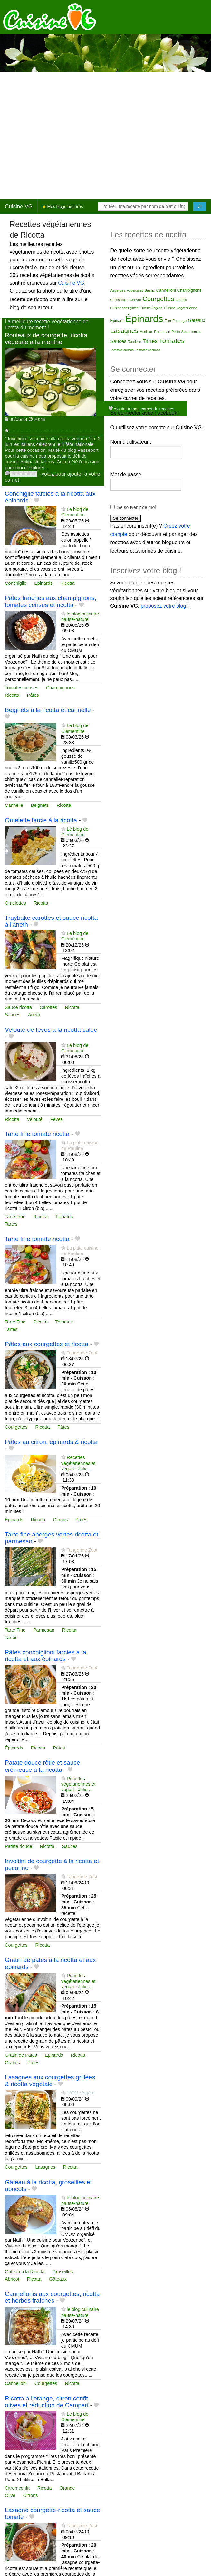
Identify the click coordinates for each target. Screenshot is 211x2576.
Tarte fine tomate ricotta (37, 1134)
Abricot (12, 2279)
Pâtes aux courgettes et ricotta (46, 1344)
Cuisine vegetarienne (180, 308)
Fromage (179, 321)
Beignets (40, 805)
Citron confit (17, 2487)
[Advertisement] (60, 135)
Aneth (34, 1014)
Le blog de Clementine (74, 512)
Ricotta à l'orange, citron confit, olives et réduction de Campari (47, 2402)
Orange (67, 2487)
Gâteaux (58, 2279)
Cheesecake (119, 300)
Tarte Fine (15, 1216)
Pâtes (33, 695)
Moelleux (146, 332)
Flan (168, 321)
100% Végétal (81, 2092)
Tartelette (134, 342)
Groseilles (62, 2271)
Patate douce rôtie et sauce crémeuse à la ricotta (42, 1766)
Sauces (12, 1014)
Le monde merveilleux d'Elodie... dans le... (53, 430)
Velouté (35, 1119)
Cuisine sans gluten (124, 308)
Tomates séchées (147, 350)
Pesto (176, 332)
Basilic (149, 290)
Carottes (48, 1007)
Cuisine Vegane (151, 308)
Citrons (60, 1519)
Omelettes (15, 903)
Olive (10, 2495)
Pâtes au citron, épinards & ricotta (51, 1441)
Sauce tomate (191, 332)
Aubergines (135, 290)
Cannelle (14, 805)
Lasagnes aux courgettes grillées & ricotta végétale (50, 2080)
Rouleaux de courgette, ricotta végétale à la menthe (46, 338)
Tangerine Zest (82, 1352)
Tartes (11, 1224)
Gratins (12, 2062)
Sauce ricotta (18, 1007)
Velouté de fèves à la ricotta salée (51, 1029)
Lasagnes (45, 2167)
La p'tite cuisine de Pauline (80, 1145)
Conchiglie (15, 583)
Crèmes (181, 300)
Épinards (43, 583)
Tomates (64, 1216)
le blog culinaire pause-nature (80, 616)
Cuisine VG (19, 206)
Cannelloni (16, 2383)
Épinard (117, 321)
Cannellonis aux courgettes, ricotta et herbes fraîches (52, 2297)
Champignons (60, 687)
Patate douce (18, 1846)
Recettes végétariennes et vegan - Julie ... (78, 1463)
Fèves (56, 1119)
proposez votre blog (163, 606)
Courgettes (16, 1427)
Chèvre (135, 300)
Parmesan (43, 1630)
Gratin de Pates (21, 2055)
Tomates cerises (21, 687)
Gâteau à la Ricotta (24, 2271)
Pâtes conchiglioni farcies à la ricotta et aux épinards (45, 1655)
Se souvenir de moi (136, 507)
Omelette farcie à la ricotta (41, 820)
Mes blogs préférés (63, 206)
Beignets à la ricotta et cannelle (48, 709)
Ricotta (67, 583)
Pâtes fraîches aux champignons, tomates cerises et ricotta (50, 601)
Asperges (117, 290)
